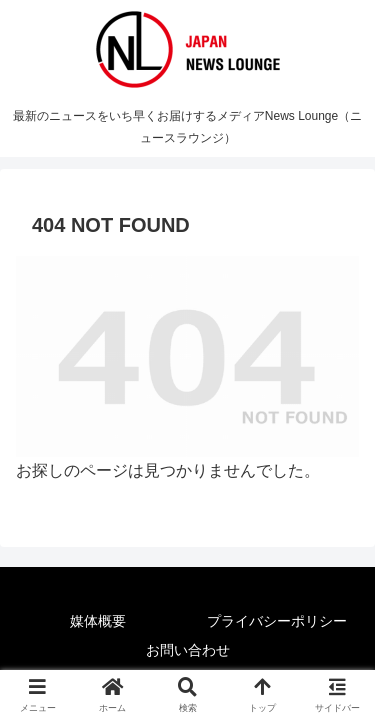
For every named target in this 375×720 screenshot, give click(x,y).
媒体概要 (98, 621)
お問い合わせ (188, 650)
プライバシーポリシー (277, 621)
